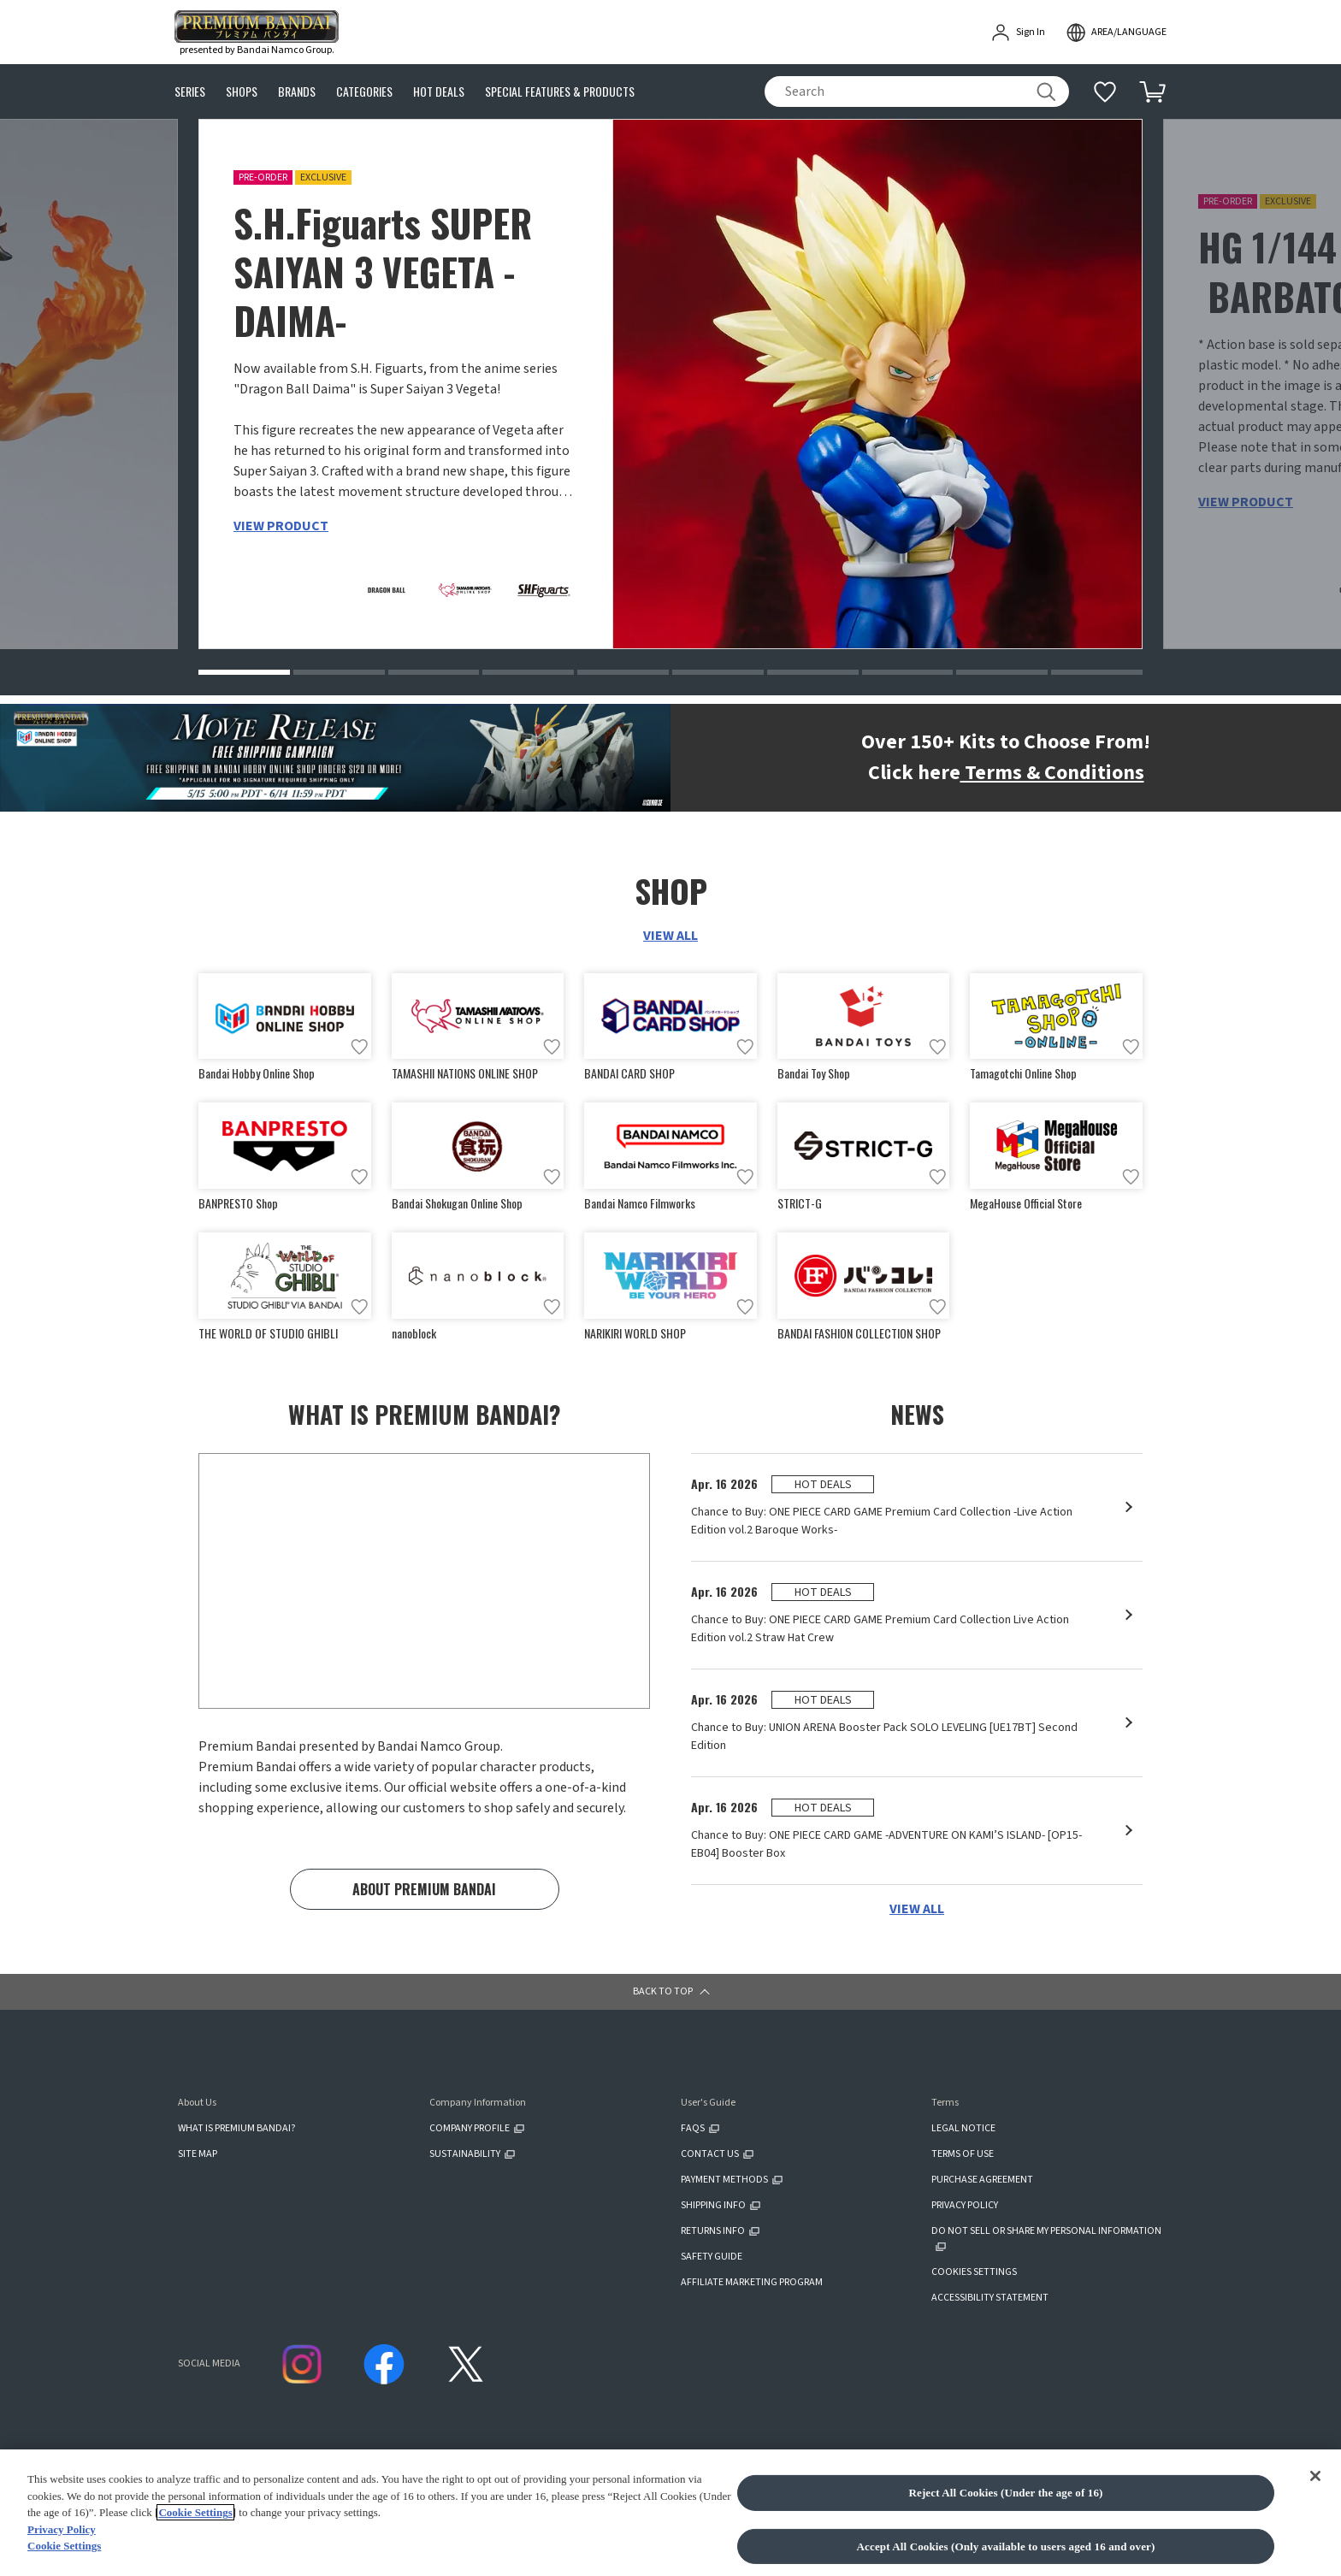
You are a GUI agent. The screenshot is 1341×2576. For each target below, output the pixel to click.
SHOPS (241, 92)
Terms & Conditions (1052, 773)
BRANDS (297, 92)
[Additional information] (1105, 91)
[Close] (1315, 2534)
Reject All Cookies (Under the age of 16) (1005, 2551)
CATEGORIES (364, 92)
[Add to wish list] (359, 1048)
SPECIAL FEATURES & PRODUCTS (560, 92)
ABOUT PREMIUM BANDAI (424, 1890)
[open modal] (1116, 32)
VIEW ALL (670, 935)
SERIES (189, 92)
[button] (244, 672)
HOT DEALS (438, 92)
